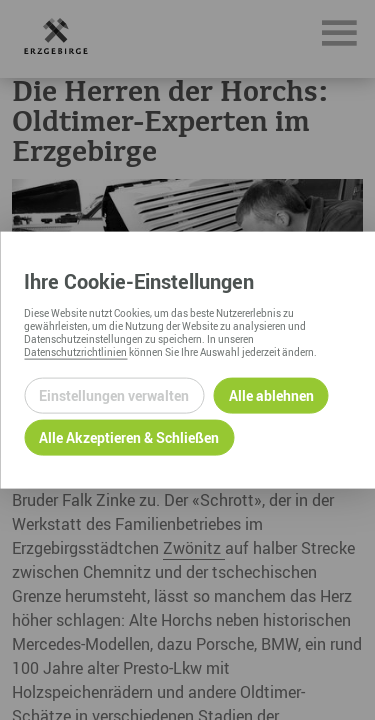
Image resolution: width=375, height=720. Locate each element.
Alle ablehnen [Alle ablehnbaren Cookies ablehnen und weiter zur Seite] (271, 395)
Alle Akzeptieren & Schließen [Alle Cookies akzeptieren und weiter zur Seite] (129, 437)
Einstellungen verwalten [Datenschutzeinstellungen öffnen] (114, 395)
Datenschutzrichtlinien (75, 351)
